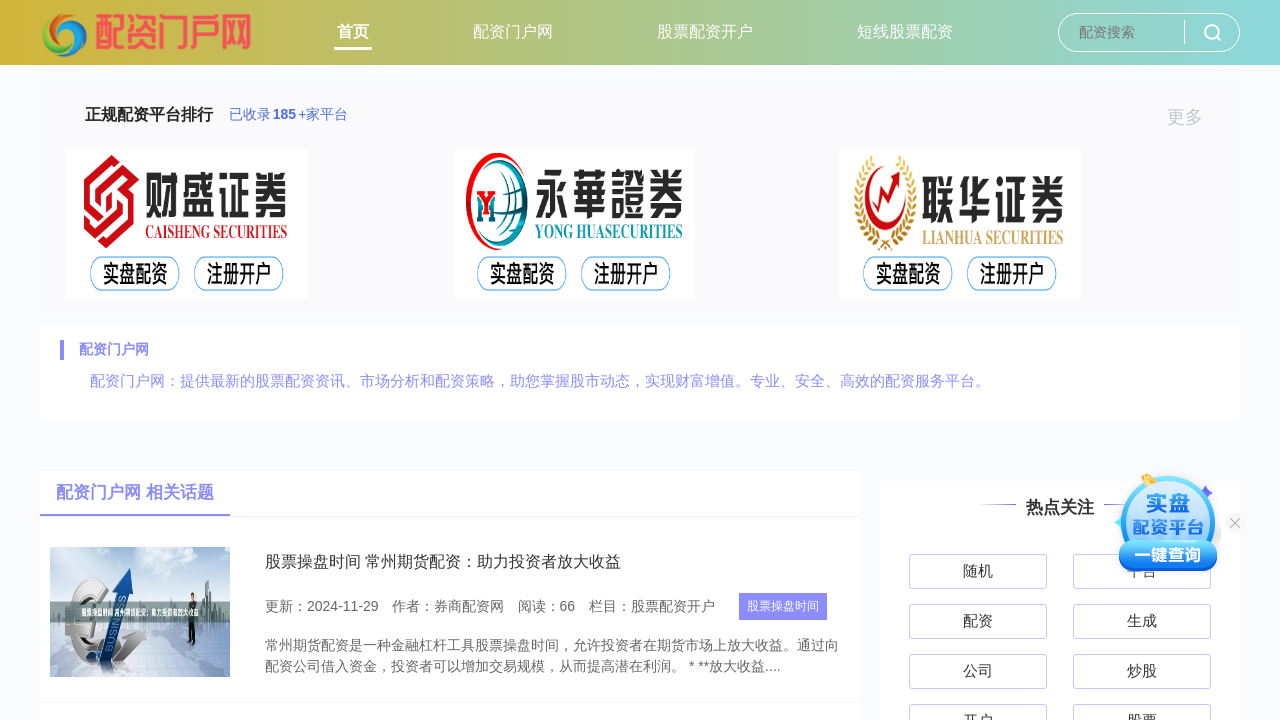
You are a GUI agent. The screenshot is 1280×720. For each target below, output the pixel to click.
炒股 (1142, 670)
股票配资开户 (705, 31)
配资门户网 (513, 31)
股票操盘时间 (783, 606)
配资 (978, 620)
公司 (978, 670)
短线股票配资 (905, 31)
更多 (1193, 117)
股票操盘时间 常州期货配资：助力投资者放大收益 (443, 561)
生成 (1142, 620)
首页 (353, 31)
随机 (978, 570)
